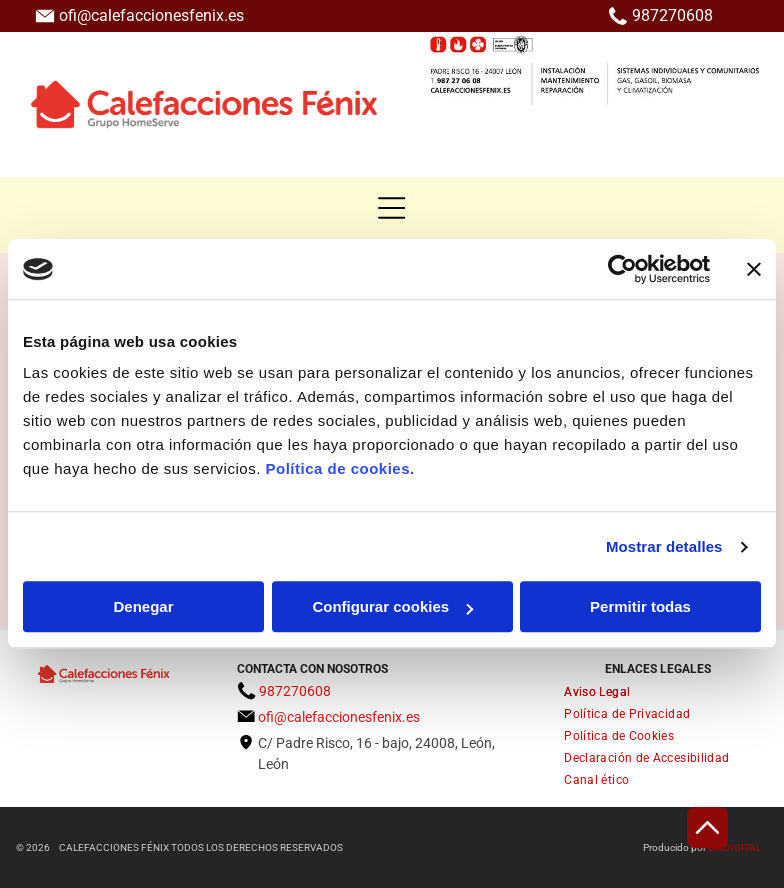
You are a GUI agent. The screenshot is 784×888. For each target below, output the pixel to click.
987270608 (672, 15)
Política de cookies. (339, 469)
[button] (391, 208)
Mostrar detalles (664, 546)
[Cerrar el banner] (754, 269)
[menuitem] (658, 692)
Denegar (143, 607)
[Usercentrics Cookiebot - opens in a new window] (622, 269)
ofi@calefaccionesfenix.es (151, 15)
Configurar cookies (392, 607)
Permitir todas (640, 607)
